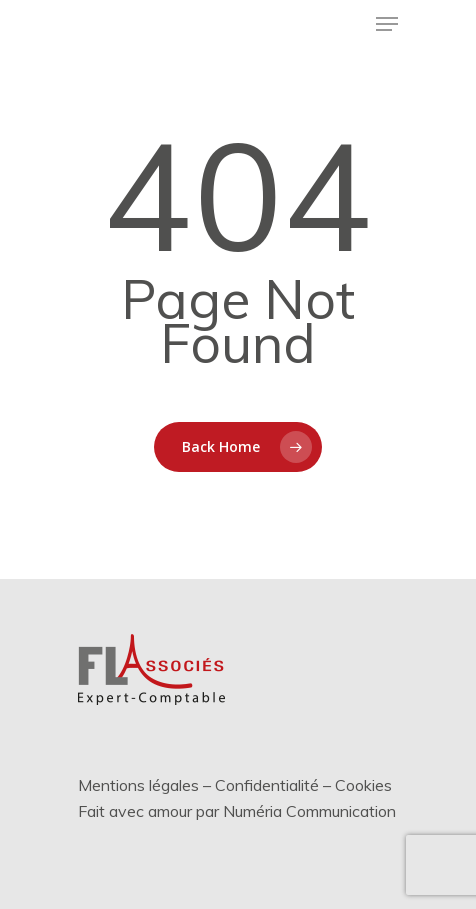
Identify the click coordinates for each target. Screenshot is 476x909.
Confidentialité (267, 785)
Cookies (363, 785)
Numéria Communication (309, 811)
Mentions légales (138, 785)
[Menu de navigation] (387, 24)
